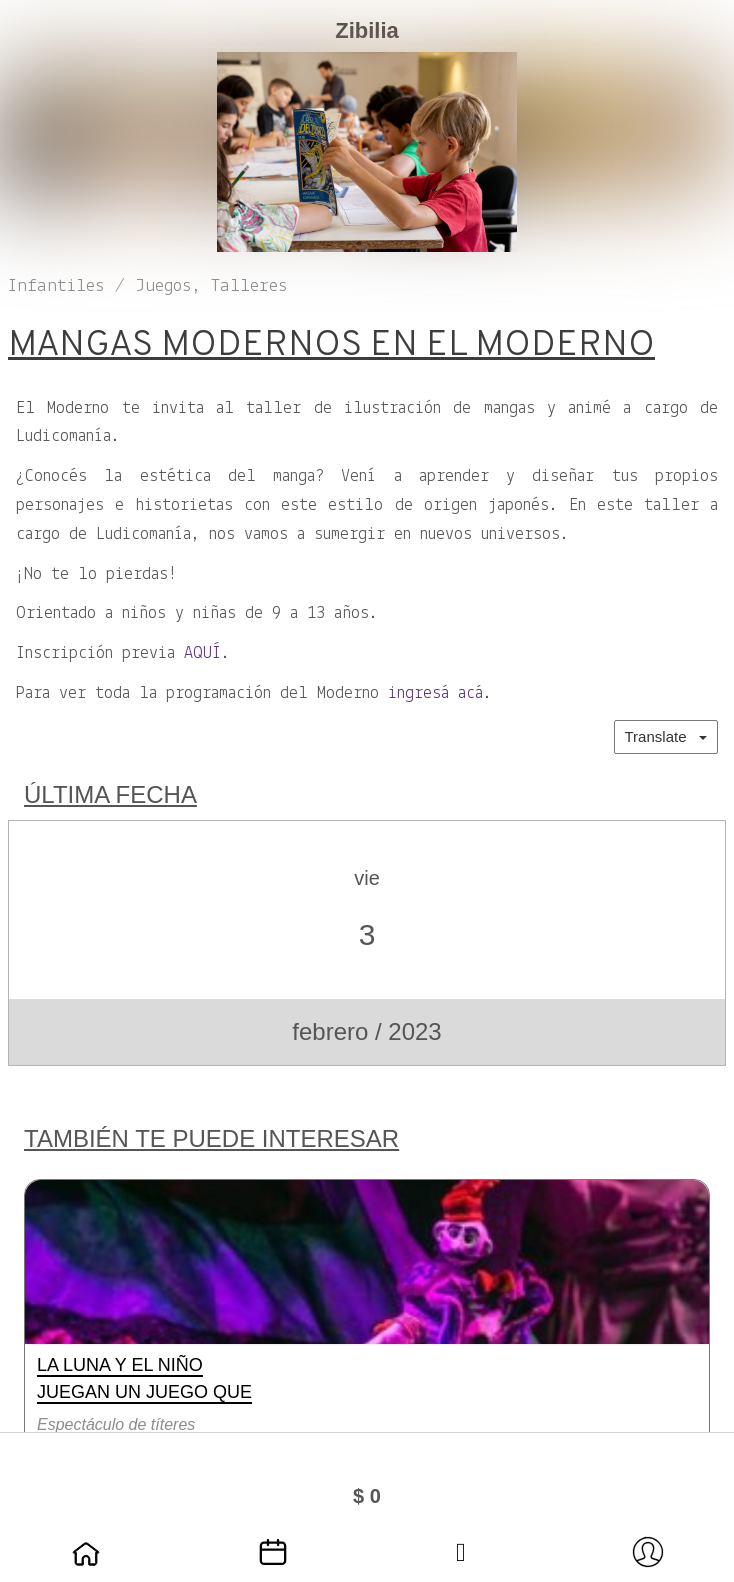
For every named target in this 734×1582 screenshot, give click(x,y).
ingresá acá (435, 693)
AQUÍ (202, 653)
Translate (666, 736)
